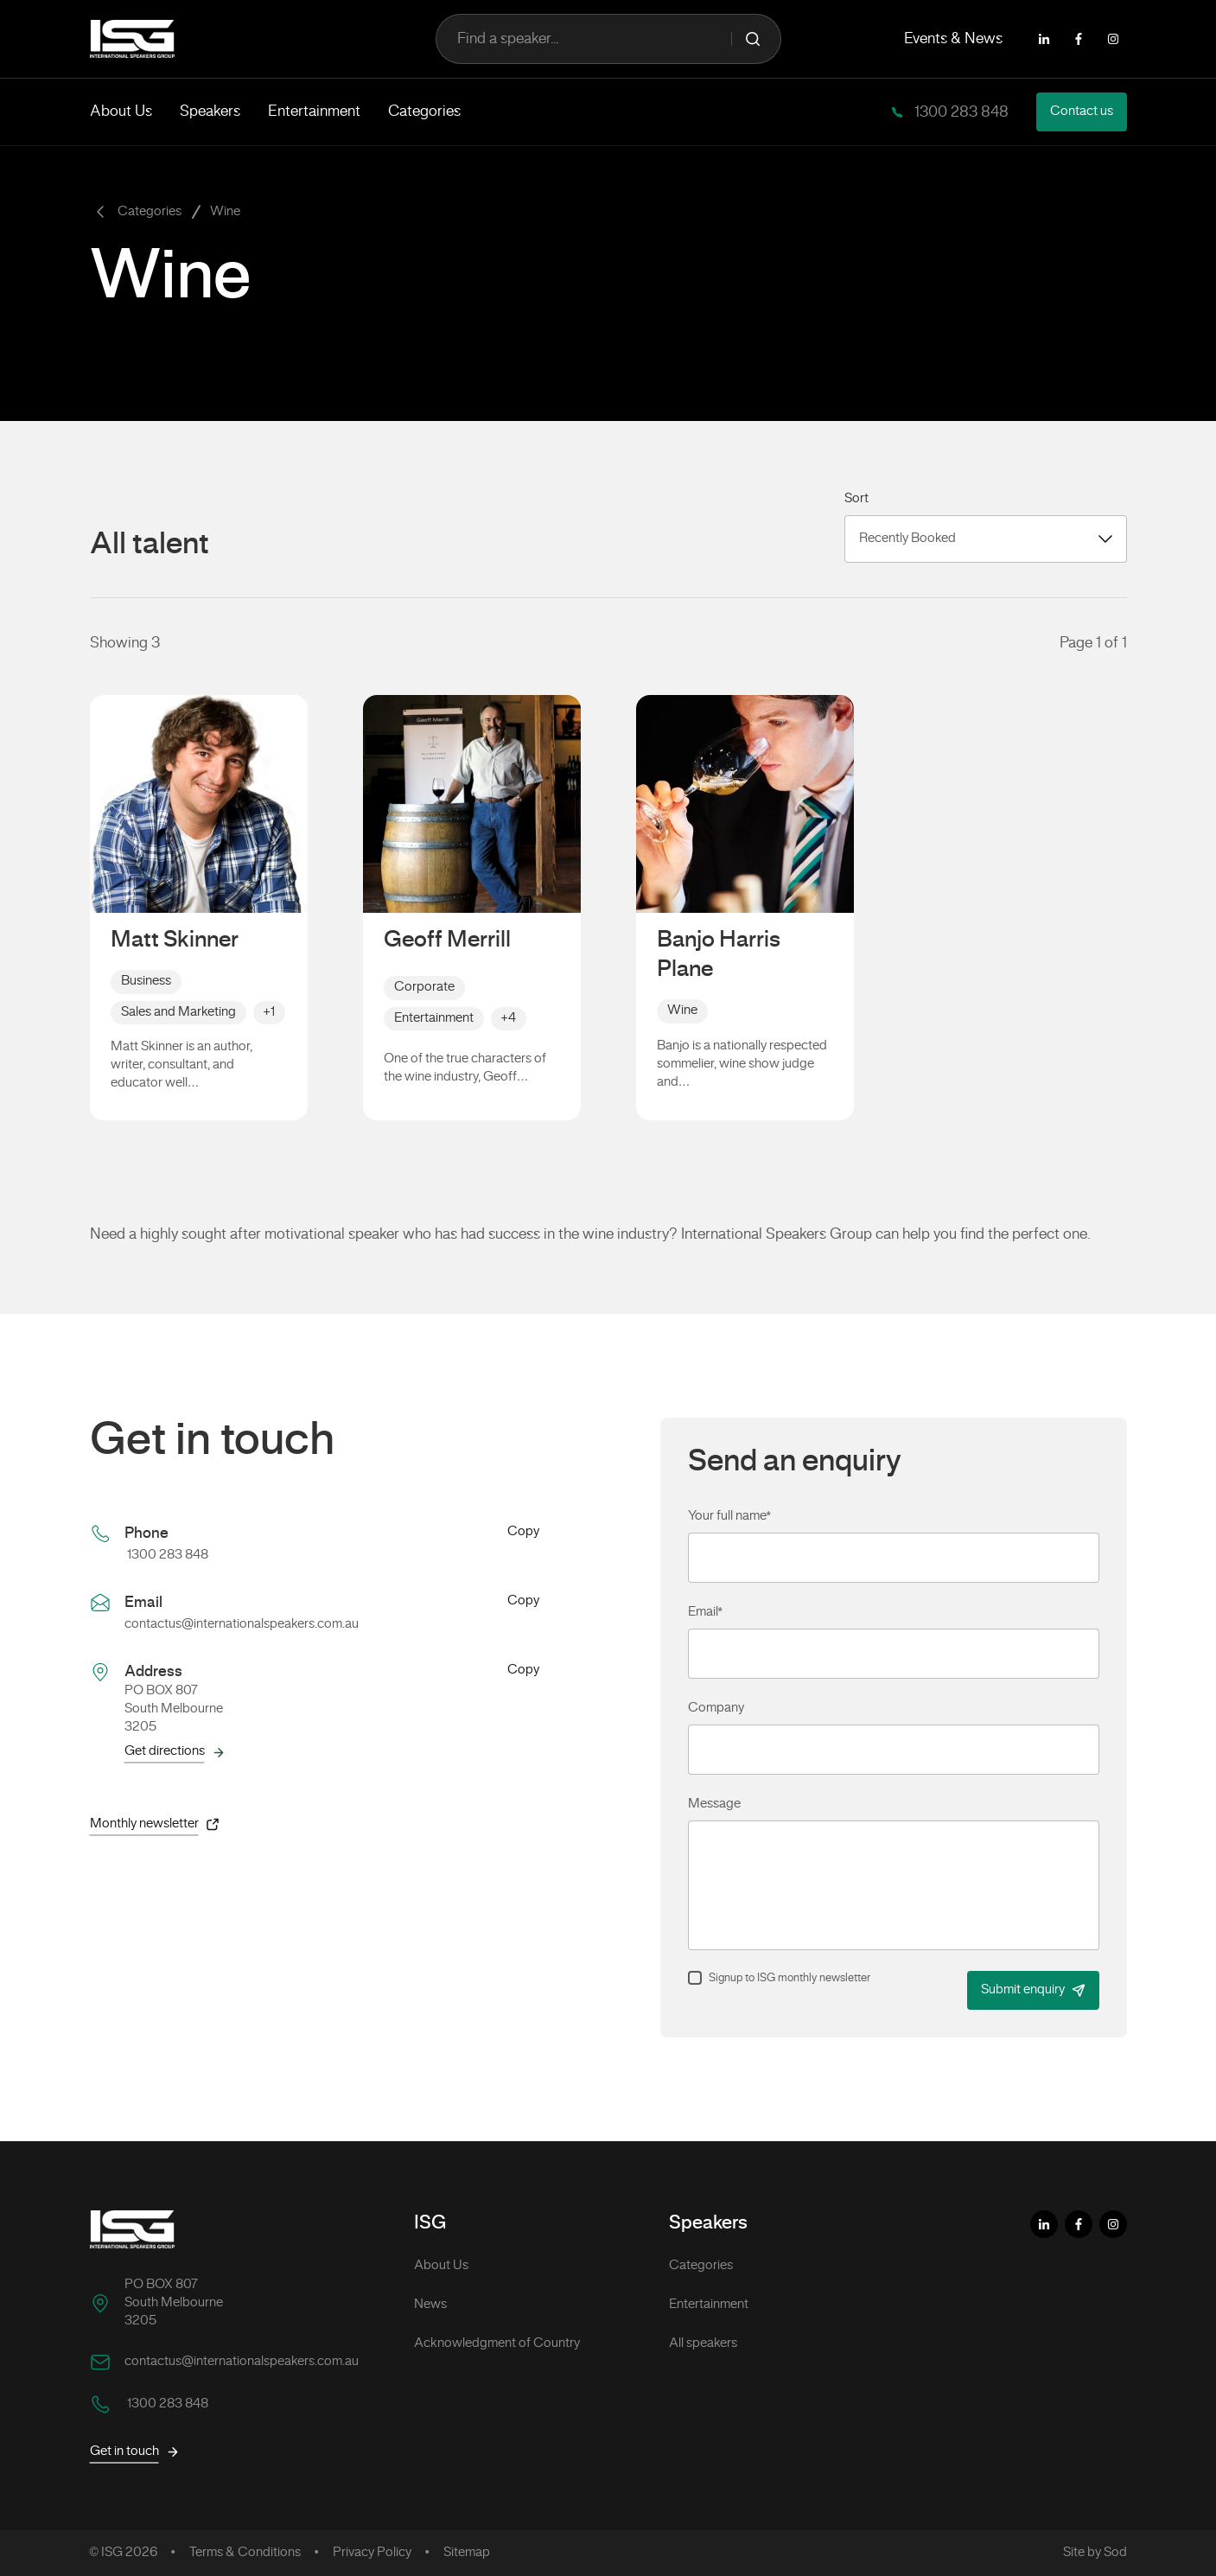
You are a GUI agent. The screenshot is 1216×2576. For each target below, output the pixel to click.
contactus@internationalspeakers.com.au (241, 1624)
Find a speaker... (608, 39)
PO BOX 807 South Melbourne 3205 (173, 2303)
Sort (856, 499)
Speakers (210, 111)
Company (716, 1708)
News (430, 2305)
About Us (121, 111)
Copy (523, 1533)
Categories (424, 111)
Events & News (953, 39)
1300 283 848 (960, 112)
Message (714, 1804)
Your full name (729, 1516)
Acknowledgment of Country (497, 2343)
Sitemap (466, 2553)
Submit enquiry (1033, 1990)
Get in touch (135, 2452)
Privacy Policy (372, 2553)
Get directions (175, 1752)
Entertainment (314, 111)
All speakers (703, 2343)
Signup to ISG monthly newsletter (789, 1978)
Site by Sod (1095, 2553)
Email (705, 1612)
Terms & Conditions (245, 2553)
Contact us (1081, 111)
